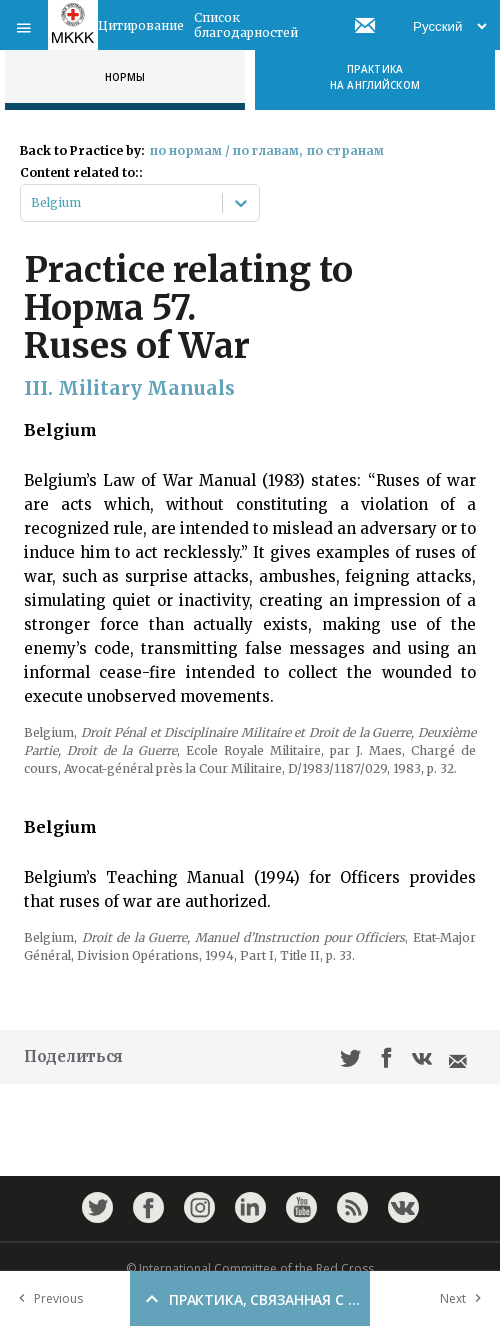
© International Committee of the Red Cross (250, 1268)
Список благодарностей (246, 25)
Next (465, 1298)
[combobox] (32, 203)
